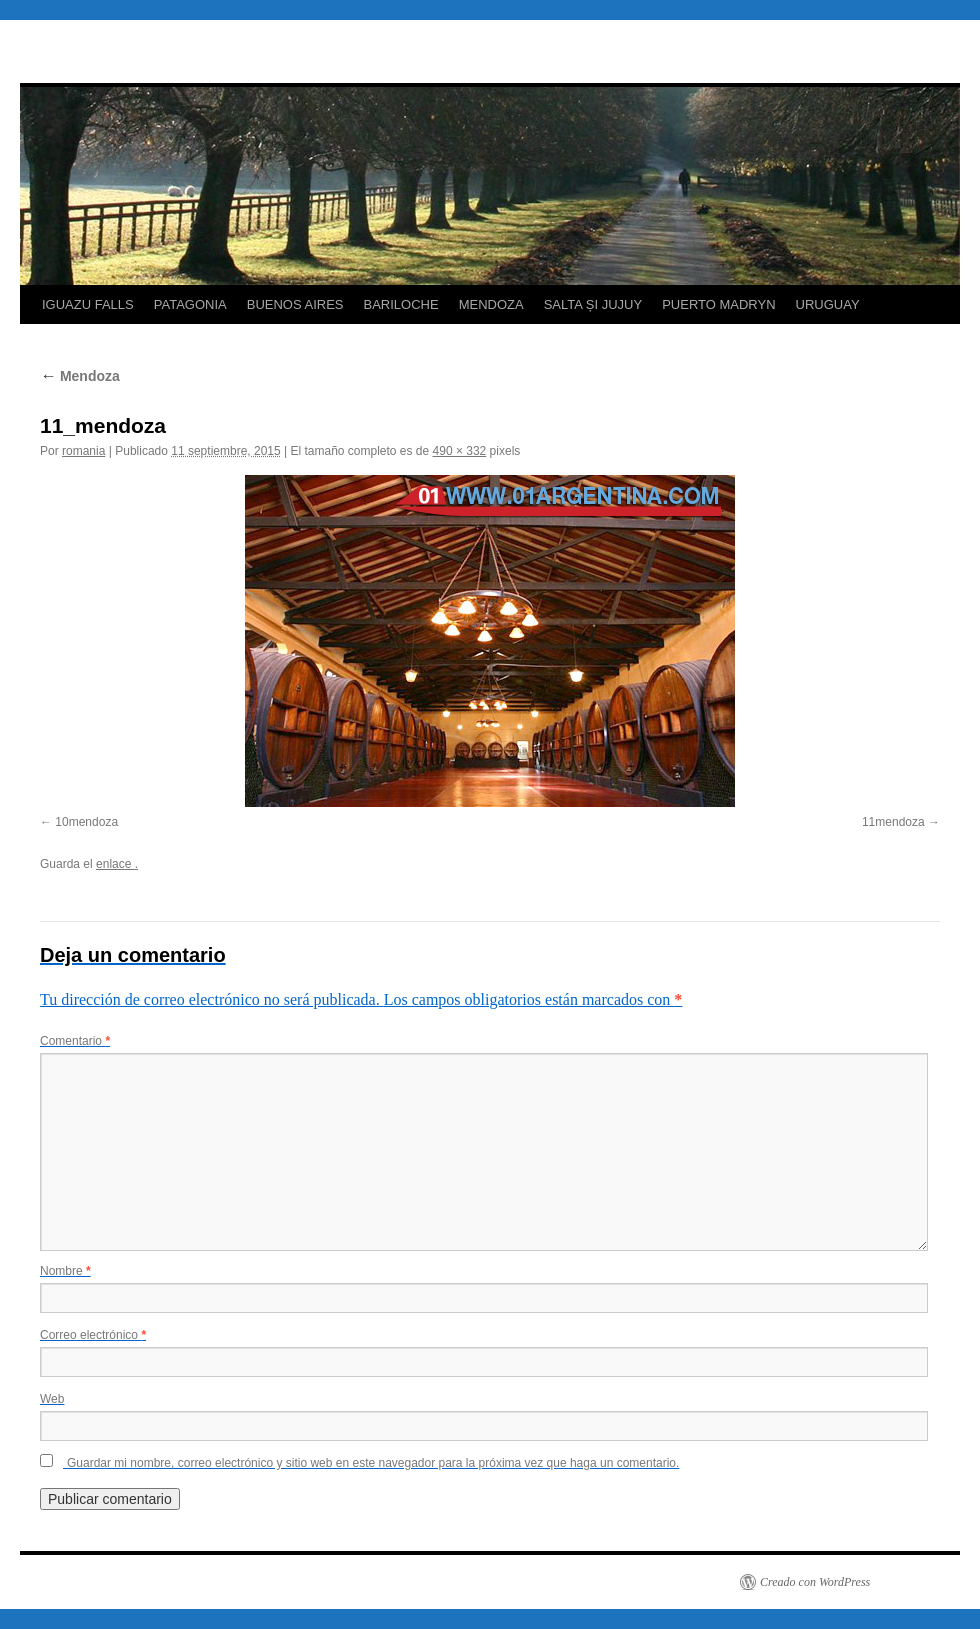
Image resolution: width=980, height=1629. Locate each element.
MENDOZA (491, 304)
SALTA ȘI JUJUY (593, 304)
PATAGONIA (190, 304)
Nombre (65, 1271)
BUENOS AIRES (295, 304)
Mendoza (80, 376)
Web (52, 1399)
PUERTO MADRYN (718, 304)
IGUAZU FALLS (88, 304)
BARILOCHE (401, 304)
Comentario (75, 1041)
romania (83, 451)
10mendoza (86, 822)
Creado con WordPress (815, 1582)
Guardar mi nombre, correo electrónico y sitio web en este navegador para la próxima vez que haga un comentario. (373, 1463)
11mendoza (893, 822)
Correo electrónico (93, 1335)
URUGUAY (828, 304)
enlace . (117, 864)
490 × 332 (460, 451)
